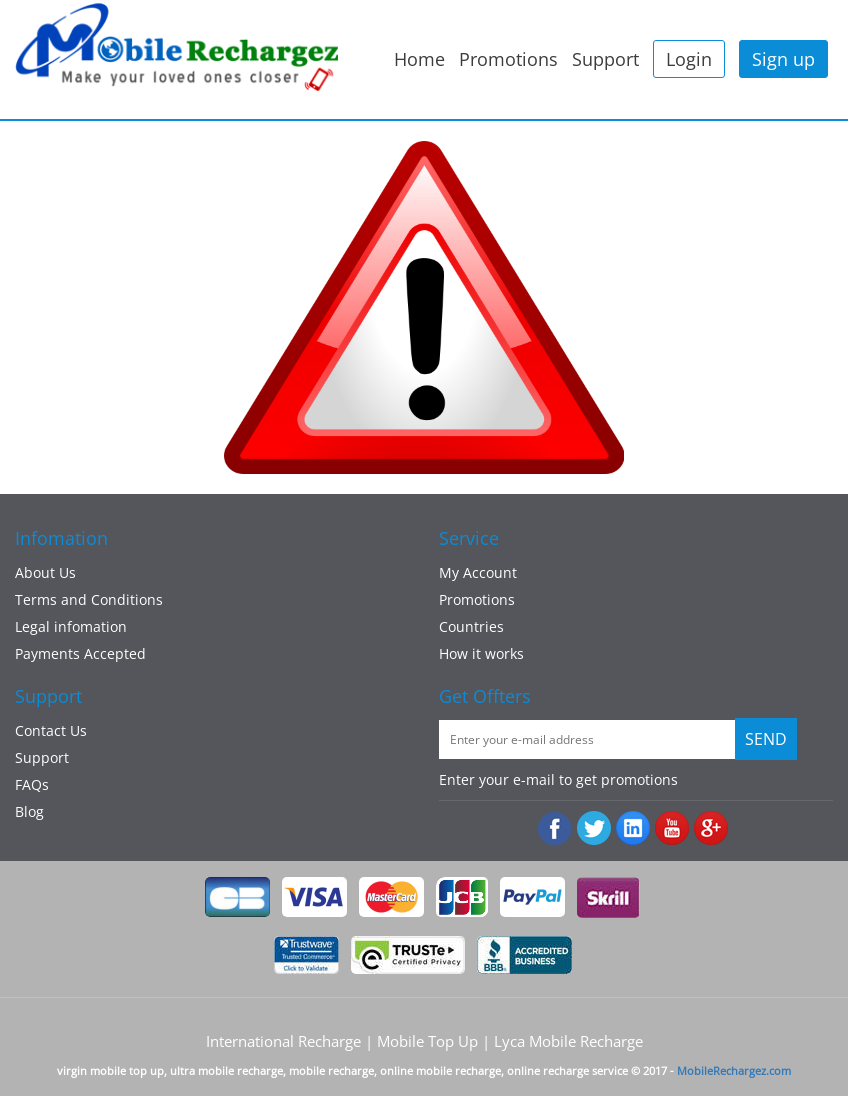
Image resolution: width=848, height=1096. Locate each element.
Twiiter (594, 828)
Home (419, 59)
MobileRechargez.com (734, 1070)
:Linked (633, 828)
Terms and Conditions (89, 599)
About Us (45, 572)
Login (689, 59)
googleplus (711, 828)
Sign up (783, 59)
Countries (471, 626)
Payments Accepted (80, 653)
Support (605, 59)
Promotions (508, 59)
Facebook (555, 828)
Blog (29, 811)
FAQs (32, 784)
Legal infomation (71, 626)
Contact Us (51, 730)
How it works (481, 653)
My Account (478, 572)
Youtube (672, 828)
